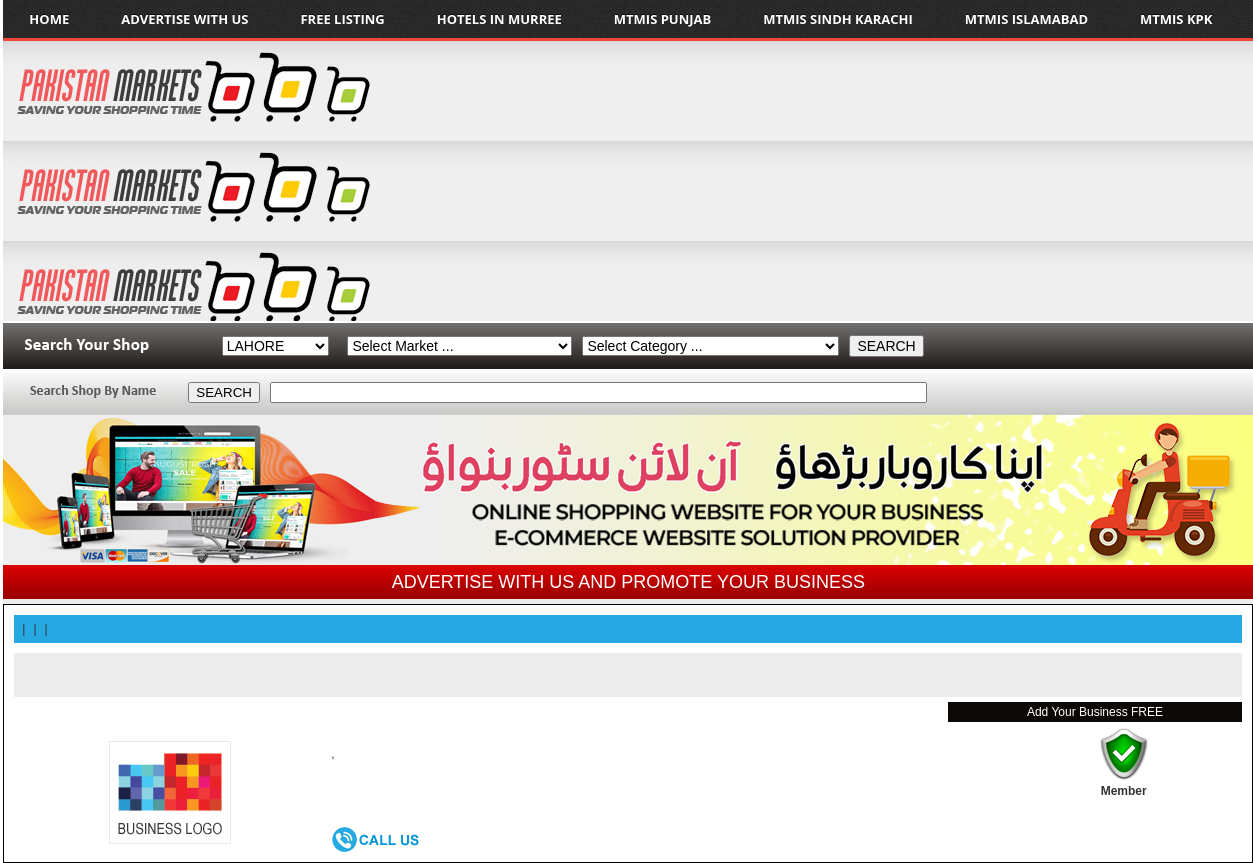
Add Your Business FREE (1095, 712)
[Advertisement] (985, 181)
